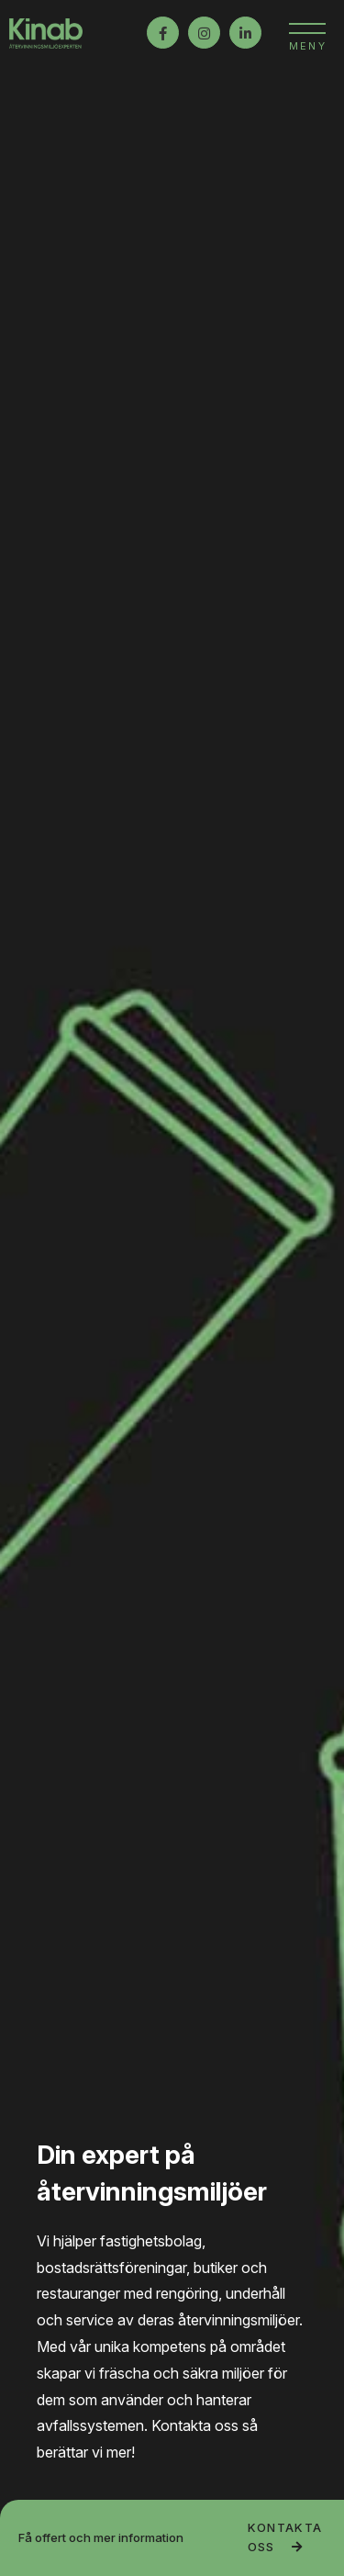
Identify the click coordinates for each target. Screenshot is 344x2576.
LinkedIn (245, 33)
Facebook (163, 33)
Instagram (204, 33)
